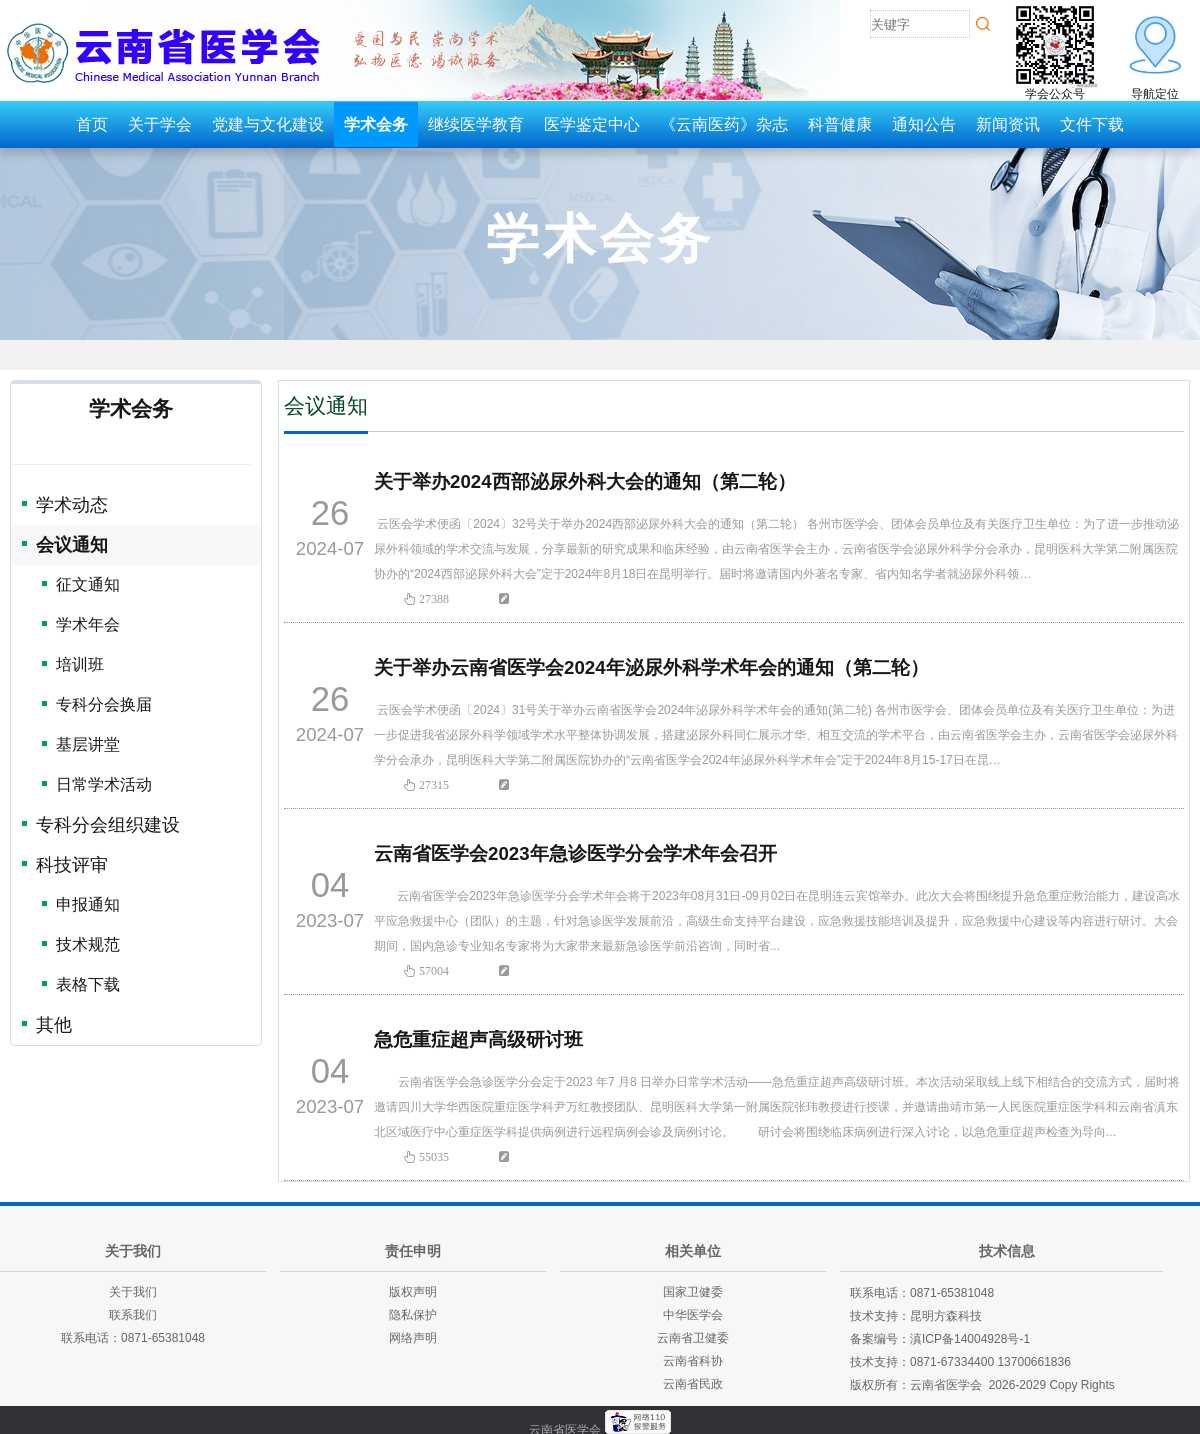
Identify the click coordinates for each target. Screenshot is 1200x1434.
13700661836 (1033, 1362)
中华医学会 (693, 1315)
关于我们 (133, 1292)
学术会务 (376, 124)
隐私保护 (413, 1315)
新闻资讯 (1008, 124)
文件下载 (1092, 124)
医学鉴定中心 (592, 124)
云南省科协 (693, 1361)
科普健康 (840, 124)
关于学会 (160, 124)
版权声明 (413, 1292)
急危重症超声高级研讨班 (478, 1039)
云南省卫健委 (693, 1338)
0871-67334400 (952, 1362)
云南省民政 (693, 1384)
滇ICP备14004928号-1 (970, 1339)
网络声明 (413, 1338)
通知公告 (924, 124)
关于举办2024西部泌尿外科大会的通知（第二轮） (585, 481)
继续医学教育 (476, 124)
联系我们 (133, 1315)
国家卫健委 (693, 1292)
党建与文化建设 (268, 124)
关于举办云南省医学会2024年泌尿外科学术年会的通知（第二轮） (651, 667)
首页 (92, 124)
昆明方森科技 (946, 1316)
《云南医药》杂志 (724, 124)
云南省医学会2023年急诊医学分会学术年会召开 (575, 853)
